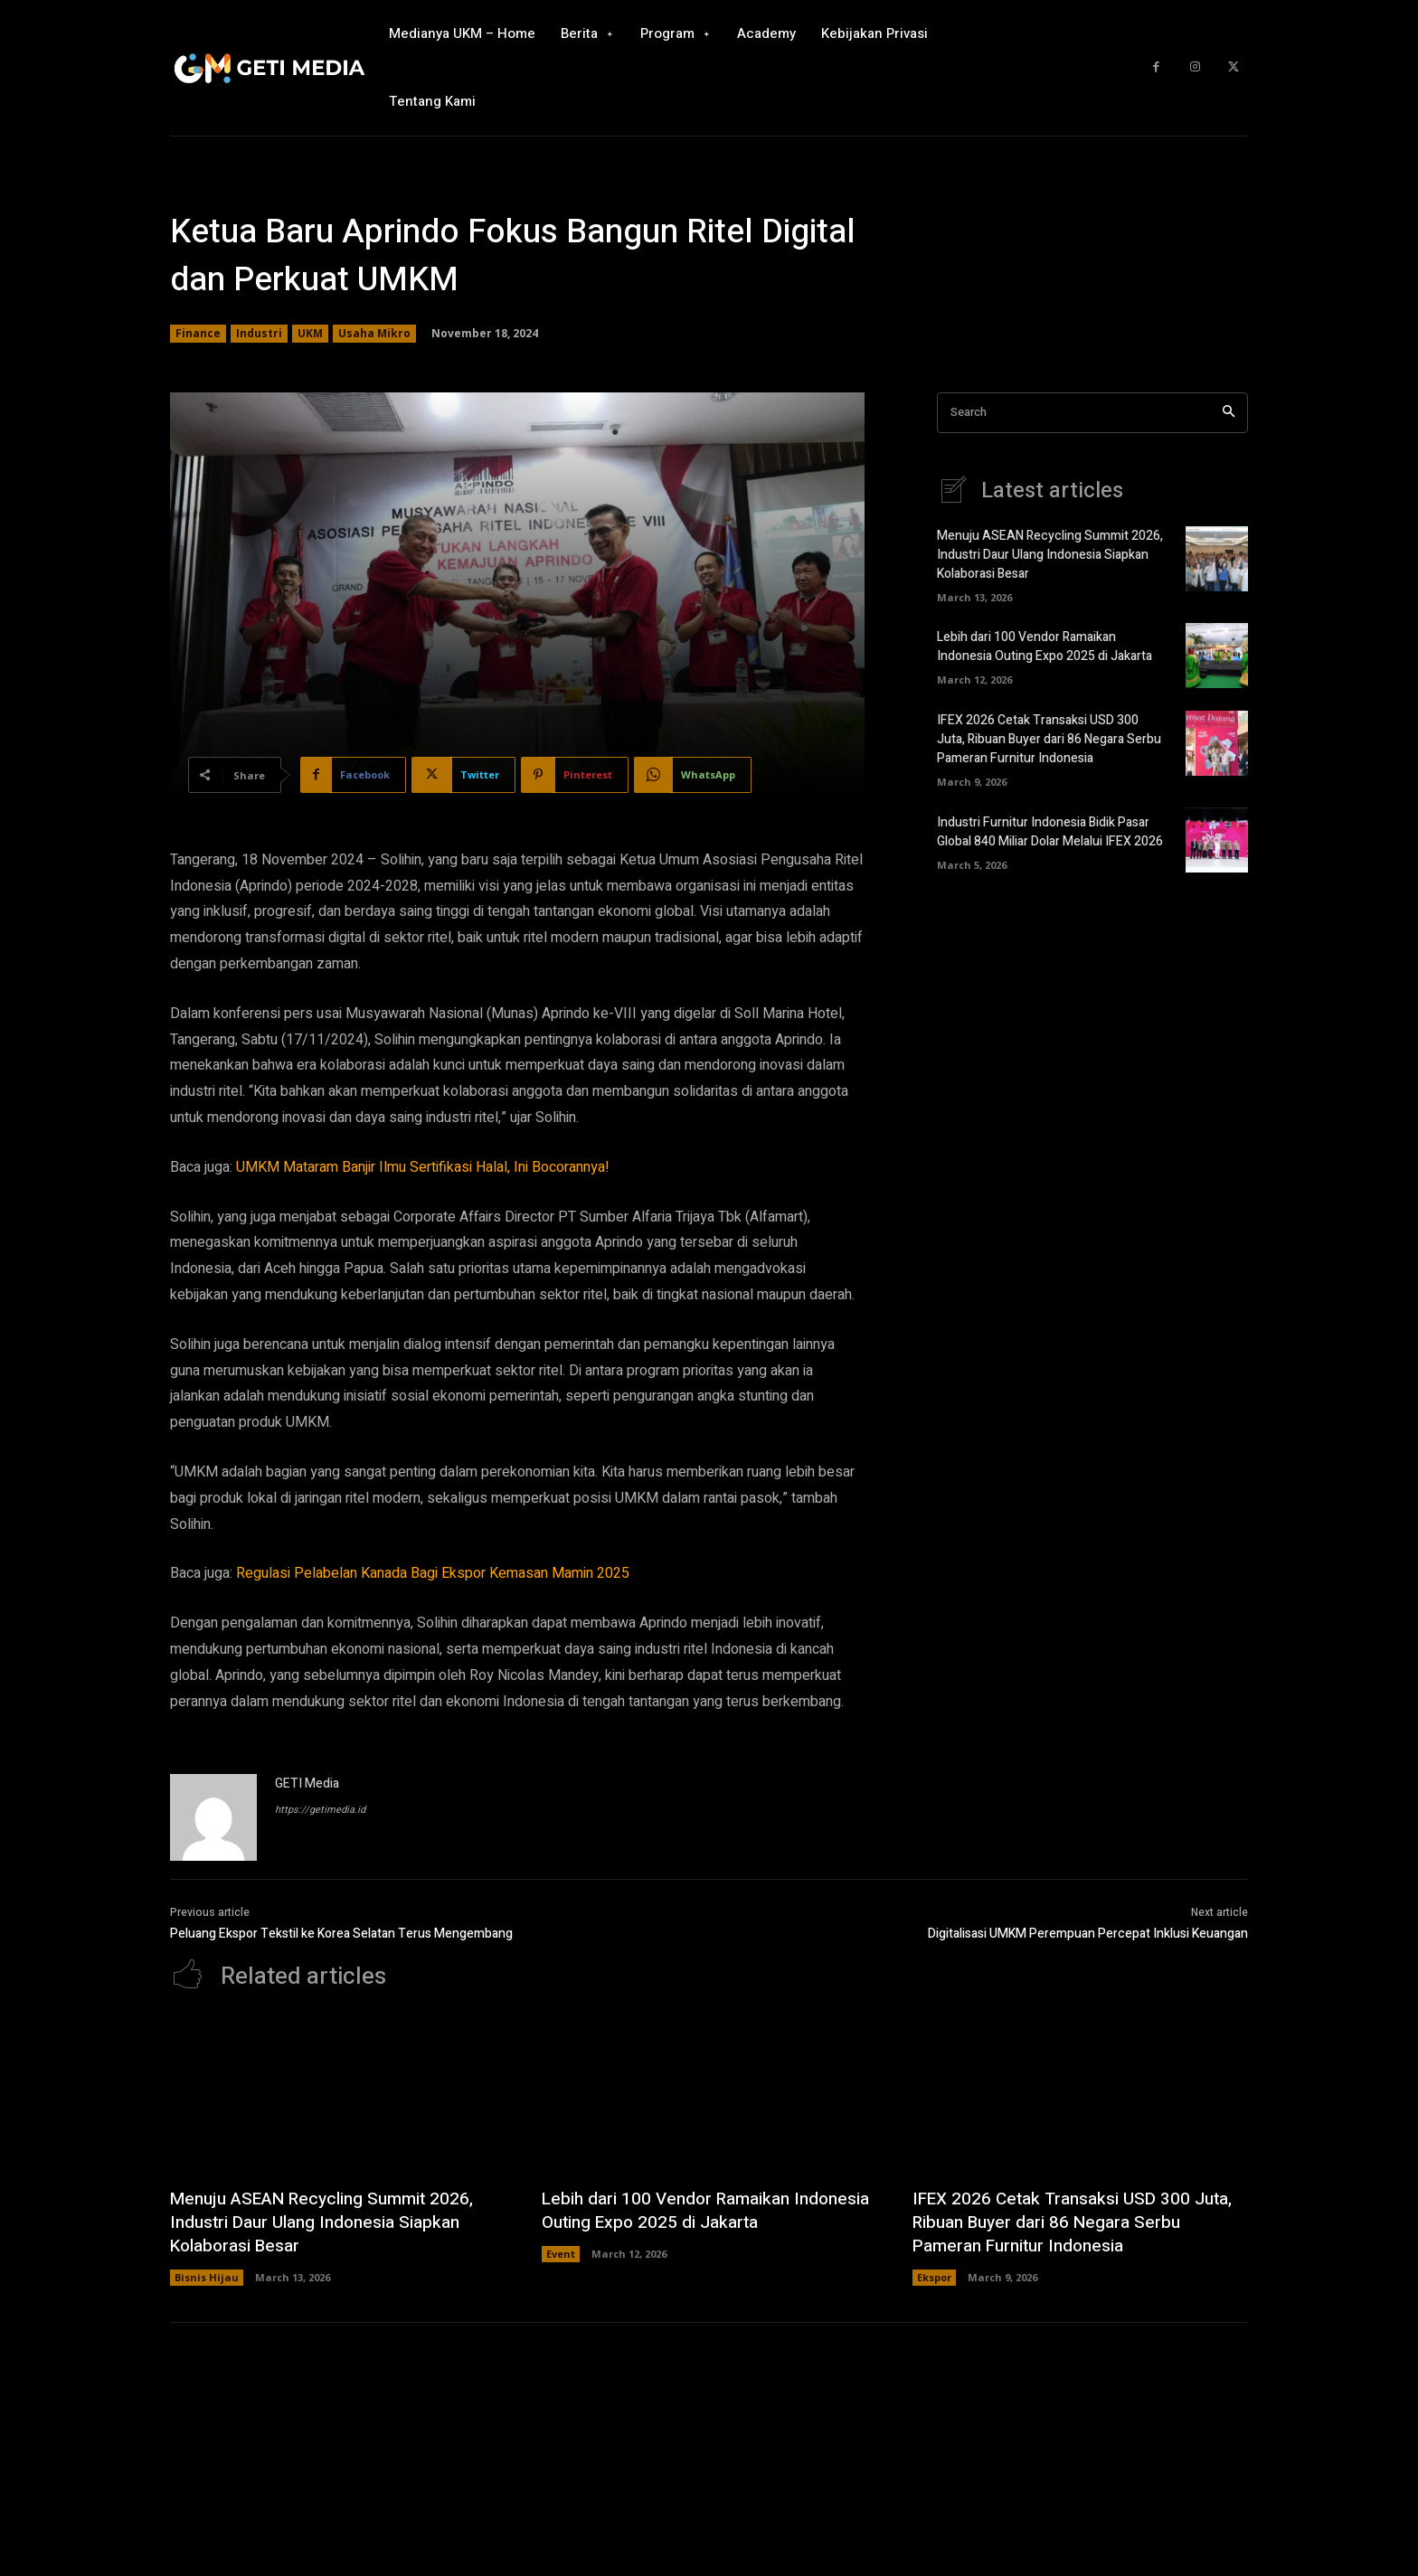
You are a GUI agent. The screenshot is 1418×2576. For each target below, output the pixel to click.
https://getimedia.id (320, 1809)
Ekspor (934, 2277)
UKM (310, 334)
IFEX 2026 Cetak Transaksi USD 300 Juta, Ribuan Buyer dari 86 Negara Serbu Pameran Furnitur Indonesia (1049, 739)
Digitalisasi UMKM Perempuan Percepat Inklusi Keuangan (1088, 1933)
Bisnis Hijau (207, 2277)
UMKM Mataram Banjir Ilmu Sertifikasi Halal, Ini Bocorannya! (423, 1167)
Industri (259, 334)
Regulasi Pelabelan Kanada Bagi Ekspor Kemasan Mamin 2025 (432, 1573)
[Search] (1228, 412)
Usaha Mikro (374, 334)
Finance (198, 334)
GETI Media (307, 1783)
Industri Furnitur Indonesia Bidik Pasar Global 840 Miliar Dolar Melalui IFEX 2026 (1050, 832)
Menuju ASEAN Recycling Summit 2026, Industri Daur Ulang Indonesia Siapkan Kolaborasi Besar (1050, 554)
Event (560, 2253)
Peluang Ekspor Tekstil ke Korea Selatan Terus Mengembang (341, 1933)
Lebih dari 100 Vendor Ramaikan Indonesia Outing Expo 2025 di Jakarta (1044, 646)
